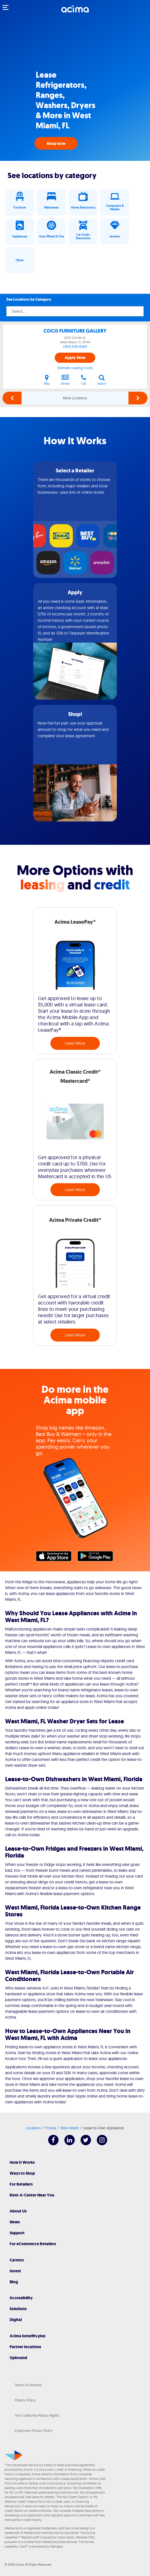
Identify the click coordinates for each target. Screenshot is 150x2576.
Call (83, 379)
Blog (14, 2282)
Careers (17, 2260)
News (15, 2222)
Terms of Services (28, 2385)
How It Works (22, 2162)
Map (47, 379)
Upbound (18, 2357)
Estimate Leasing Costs (75, 368)
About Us (18, 2211)
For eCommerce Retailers (33, 2243)
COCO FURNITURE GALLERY (75, 331)
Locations (33, 2128)
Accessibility (21, 2297)
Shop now (56, 143)
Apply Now (75, 357)
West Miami (70, 2128)
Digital (16, 2319)
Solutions (18, 2308)
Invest (15, 2271)
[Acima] (75, 11)
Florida (50, 2128)
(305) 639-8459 (75, 346)
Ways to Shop (22, 2173)
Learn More (75, 1043)
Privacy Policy (25, 2400)
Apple (56, 1557)
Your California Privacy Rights (37, 2415)
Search (101, 379)
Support (17, 2233)
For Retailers (21, 2184)
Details (65, 379)
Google (98, 1557)
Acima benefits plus (27, 2336)
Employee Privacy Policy (33, 2430)
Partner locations (25, 2346)
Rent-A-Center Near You (32, 2195)
